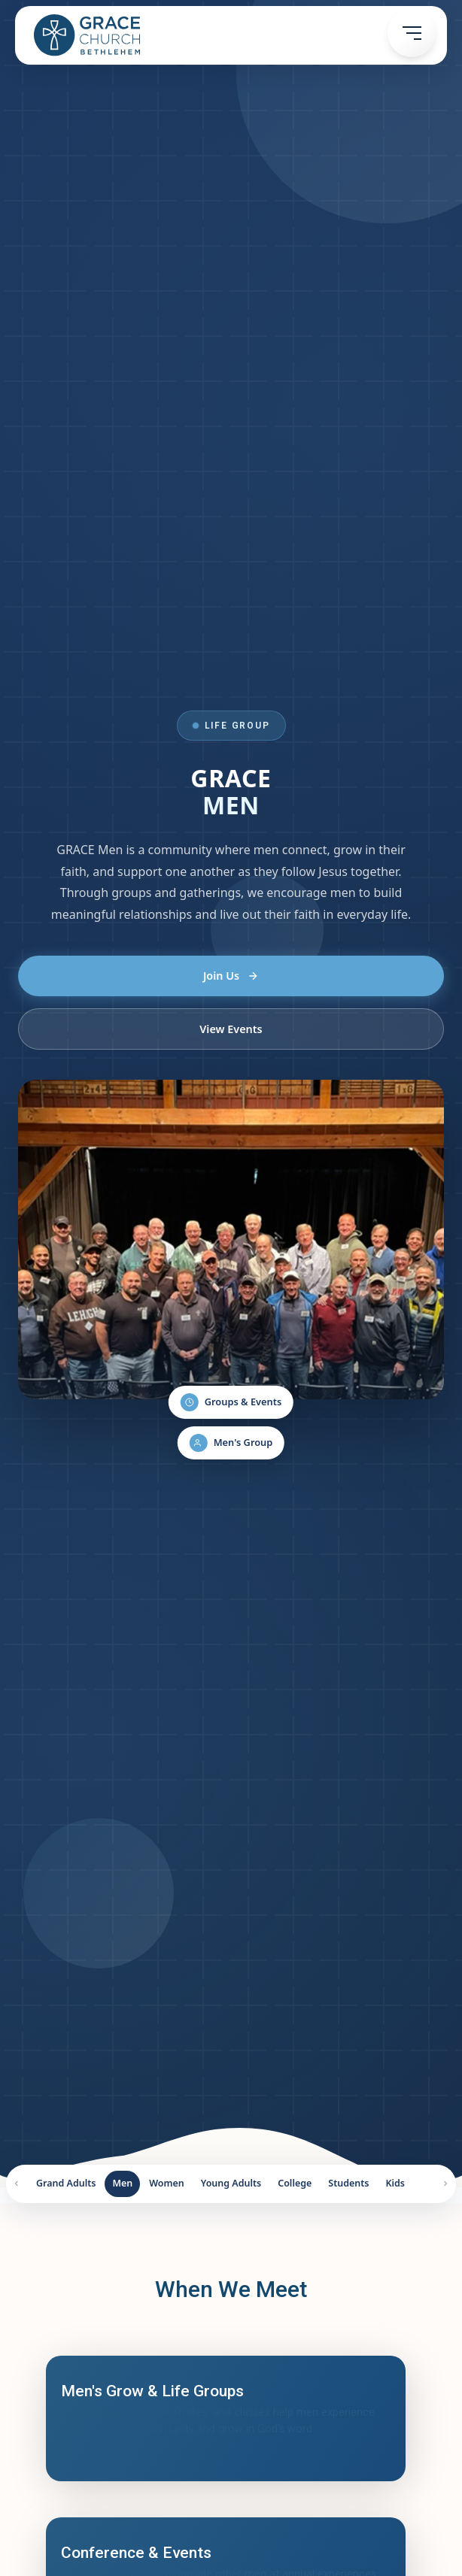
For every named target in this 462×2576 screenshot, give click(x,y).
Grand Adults (66, 2183)
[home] (83, 35)
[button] (412, 33)
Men (122, 2183)
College (295, 2183)
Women (166, 2183)
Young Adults (231, 2183)
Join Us (231, 975)
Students (348, 2183)
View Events (230, 1029)
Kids (395, 2183)
